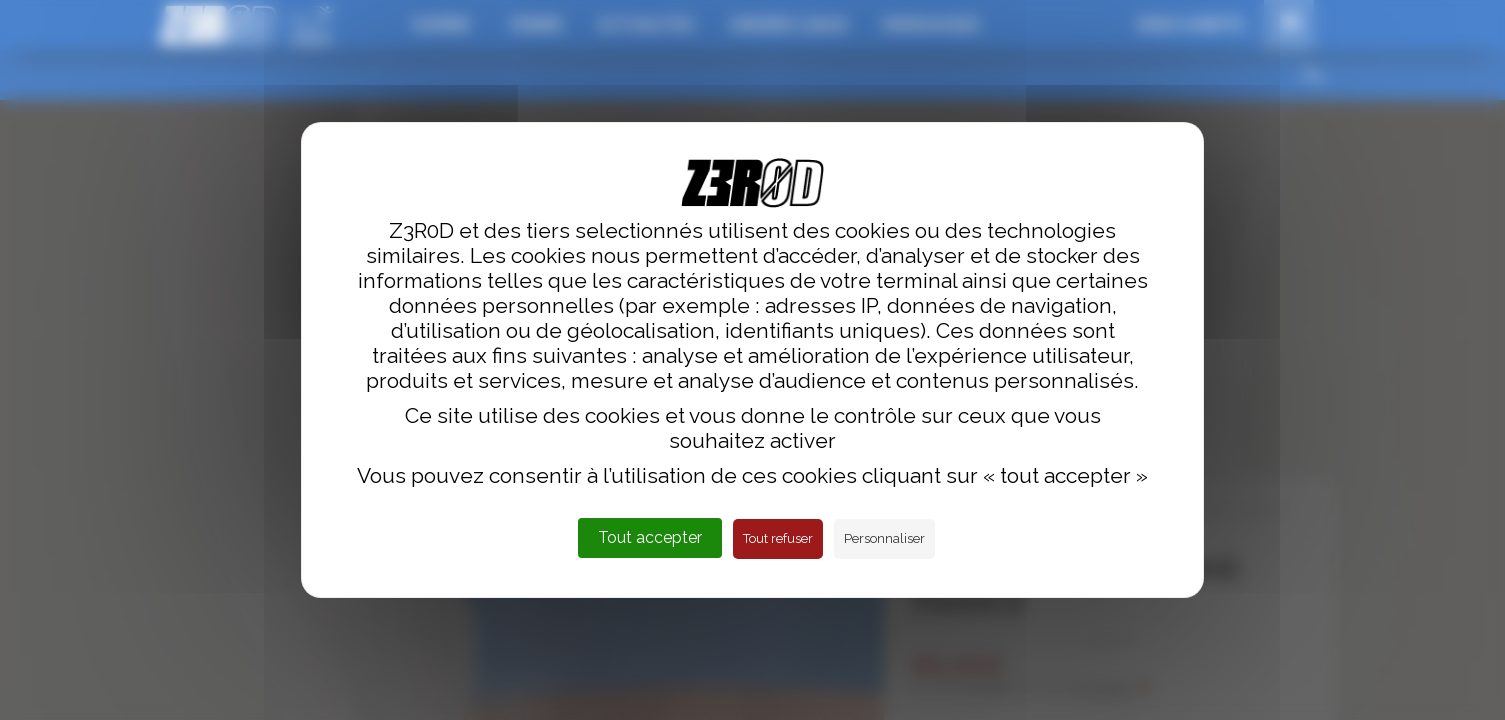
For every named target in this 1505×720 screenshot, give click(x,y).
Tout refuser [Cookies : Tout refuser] (778, 538)
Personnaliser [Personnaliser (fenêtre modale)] (884, 538)
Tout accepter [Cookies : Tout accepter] (650, 537)
